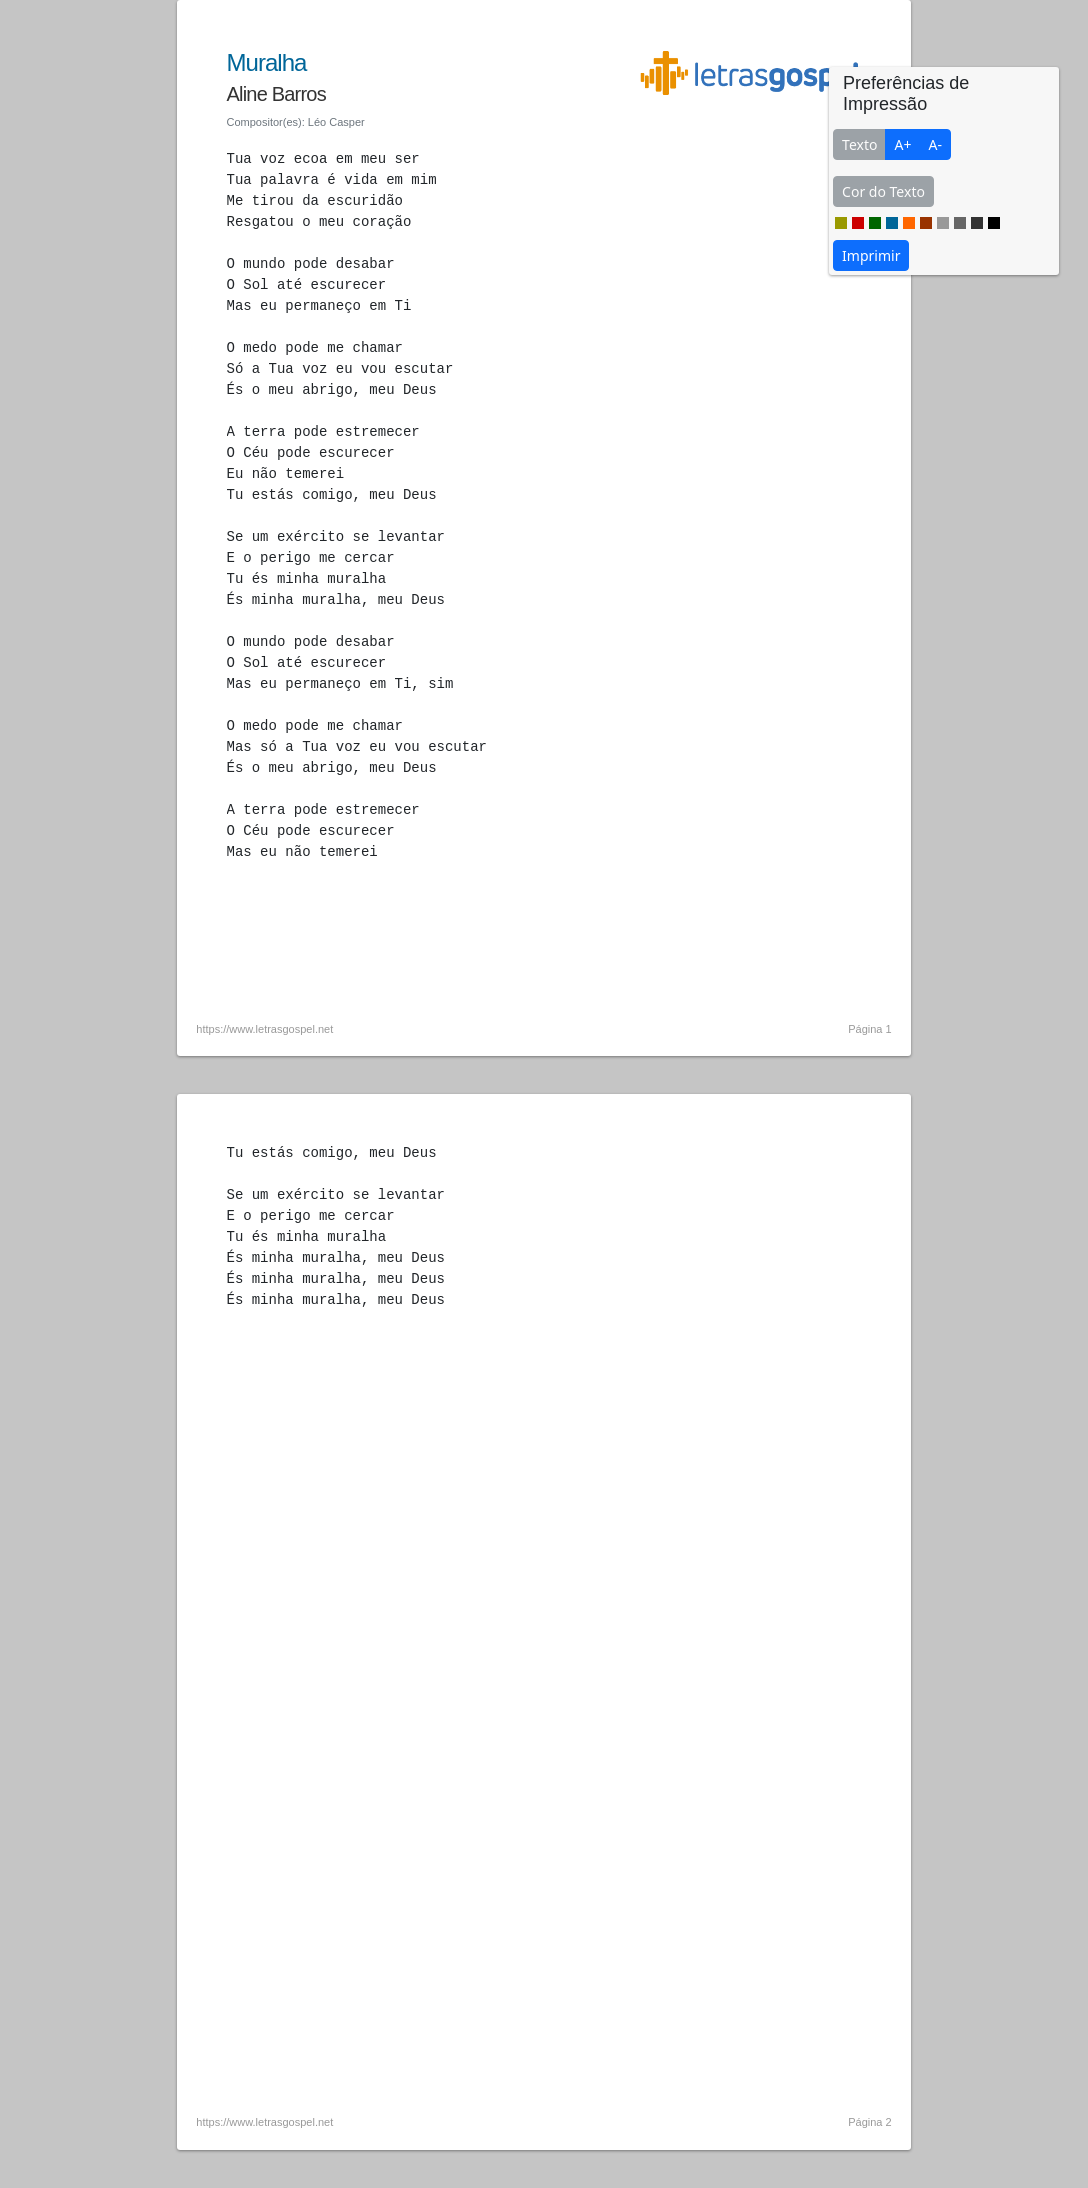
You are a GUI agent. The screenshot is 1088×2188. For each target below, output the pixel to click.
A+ (902, 144)
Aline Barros (276, 94)
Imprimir (871, 255)
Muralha (267, 62)
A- (934, 144)
